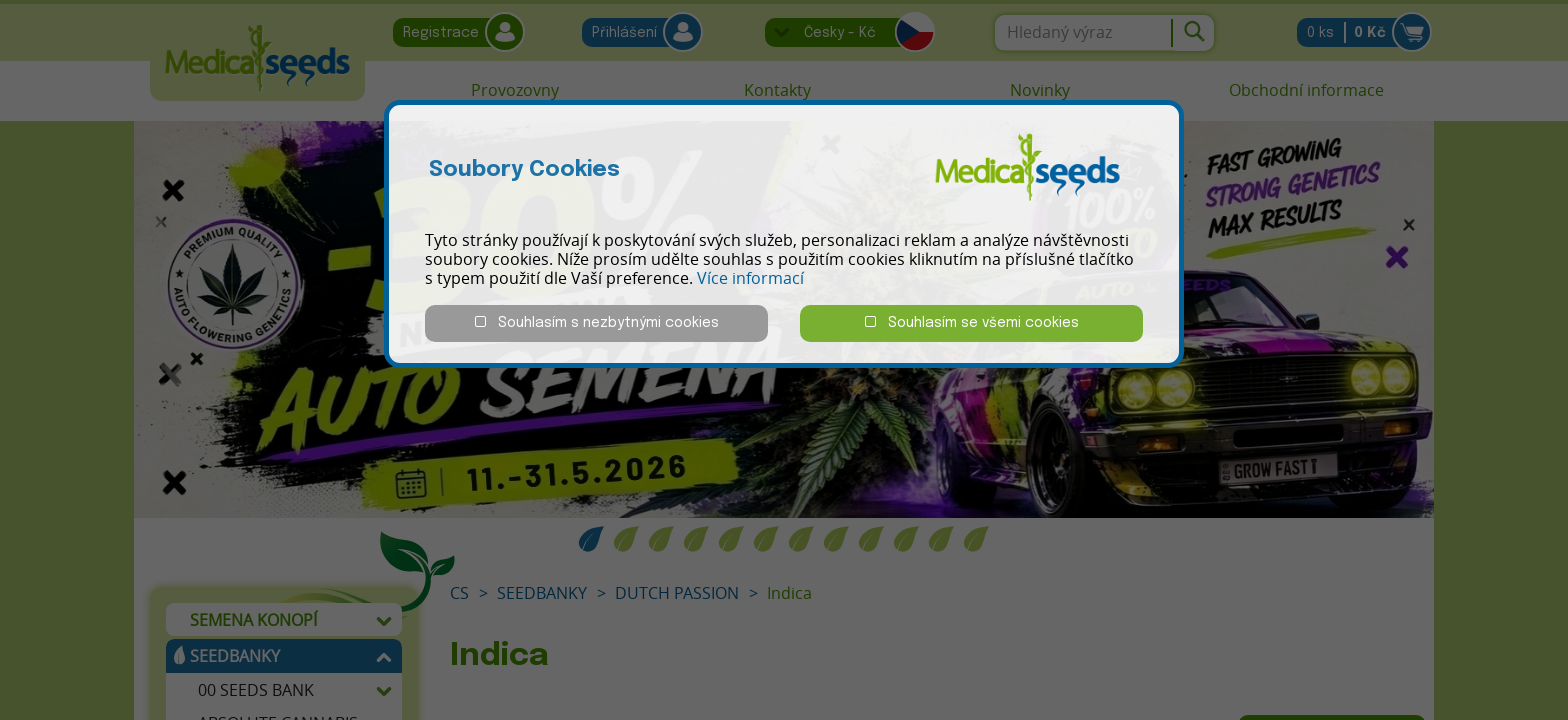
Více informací (750, 278)
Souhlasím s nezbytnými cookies (597, 322)
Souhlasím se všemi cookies (972, 322)
